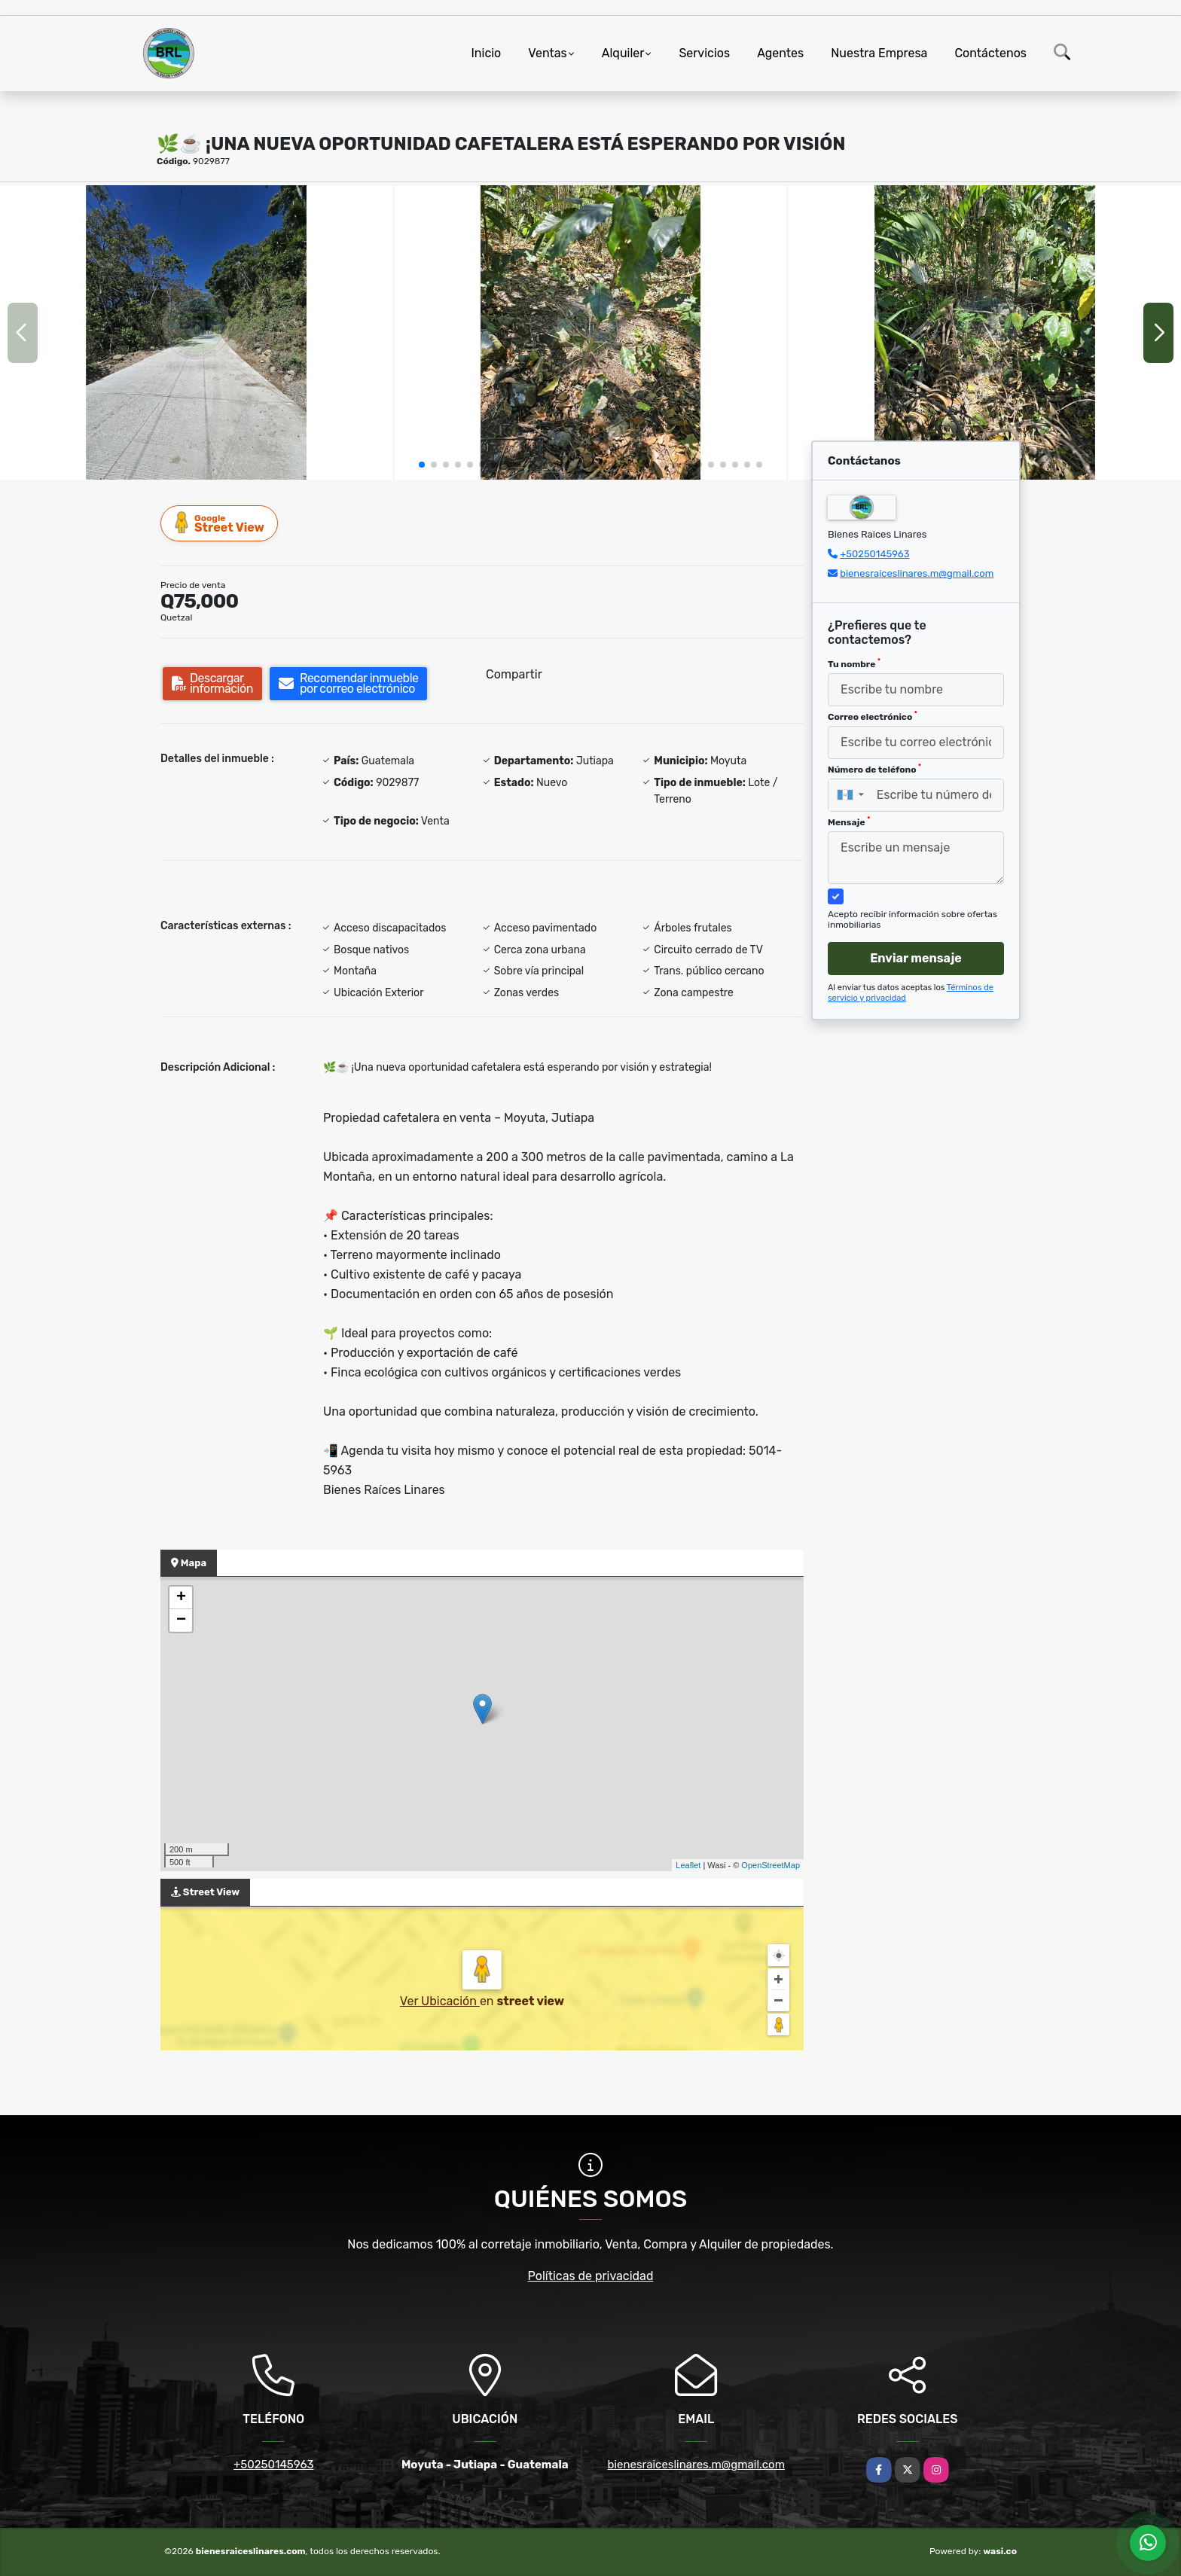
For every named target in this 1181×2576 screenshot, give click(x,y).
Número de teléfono (874, 769)
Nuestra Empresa (879, 53)
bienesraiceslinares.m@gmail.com (916, 573)
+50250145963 (874, 553)
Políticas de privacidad (591, 2276)
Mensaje (849, 821)
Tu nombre (854, 663)
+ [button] (181, 1598)
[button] (422, 465)
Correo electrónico (872, 716)
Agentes (780, 53)
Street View (220, 523)
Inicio (486, 53)
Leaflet (688, 1865)
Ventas (547, 53)
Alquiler (623, 53)
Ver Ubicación (440, 2001)
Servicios (704, 53)
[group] (196, 332)
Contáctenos (990, 53)
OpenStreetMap (770, 1865)
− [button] (181, 1620)
